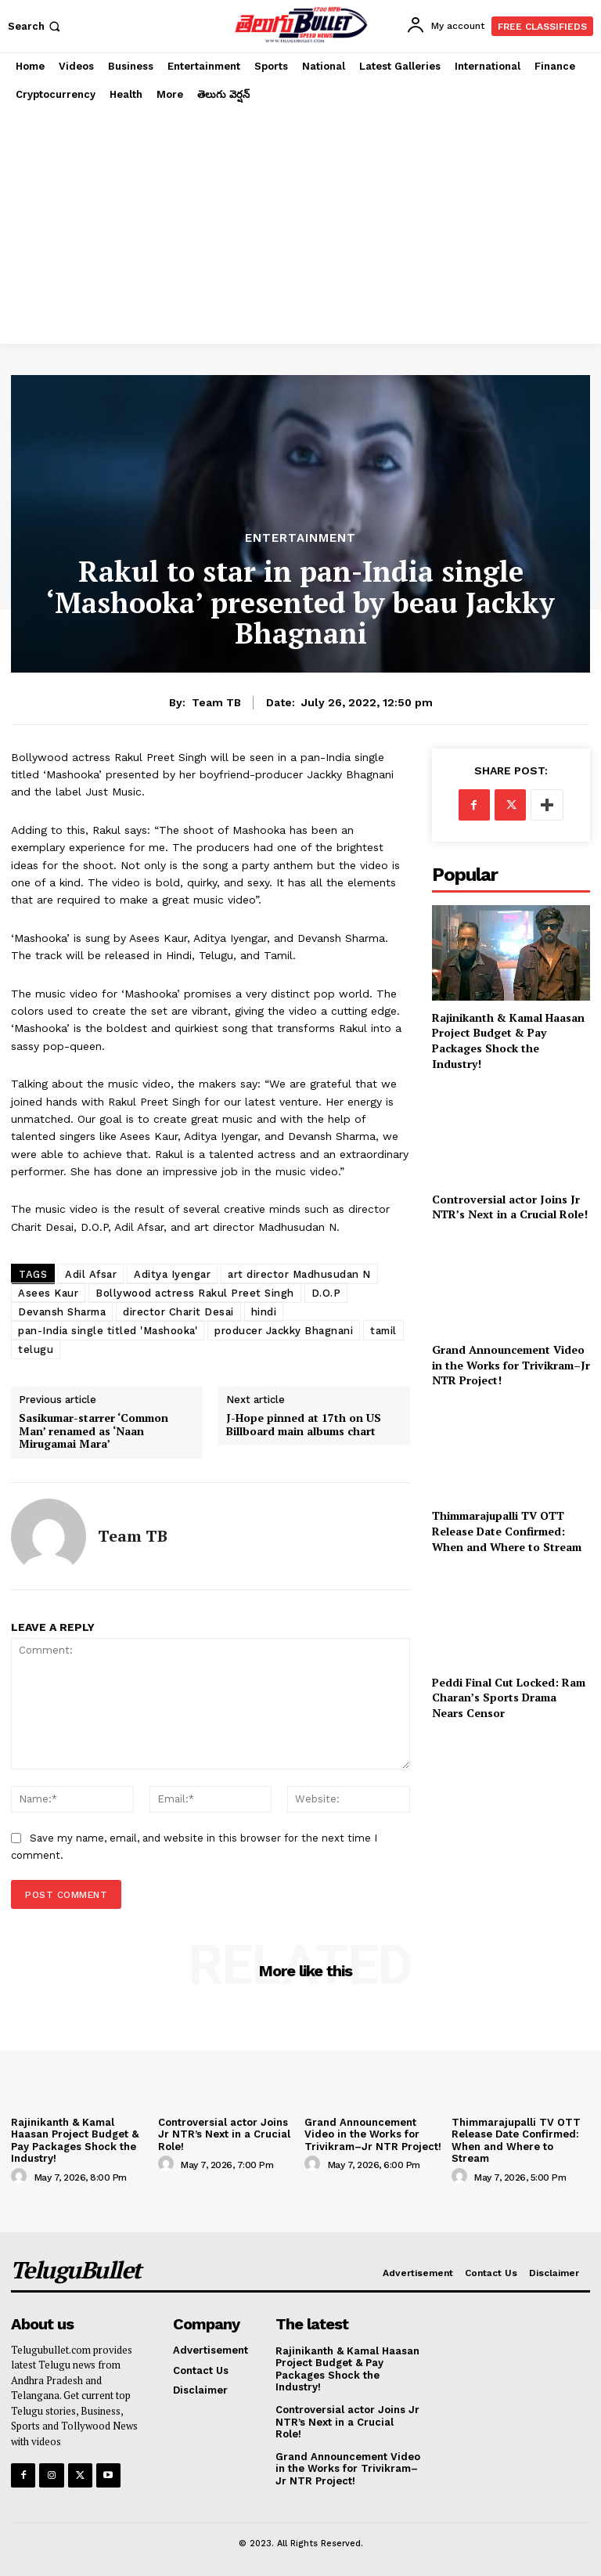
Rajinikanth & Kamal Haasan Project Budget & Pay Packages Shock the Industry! (508, 1040)
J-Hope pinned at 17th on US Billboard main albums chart (303, 1425)
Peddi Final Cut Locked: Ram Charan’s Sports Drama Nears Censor (508, 1697)
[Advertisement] (300, 226)
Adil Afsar (91, 1274)
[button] (35, 26)
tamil (383, 1331)
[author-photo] (21, 2176)
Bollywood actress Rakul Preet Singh (194, 1293)
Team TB (216, 702)
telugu (35, 1349)
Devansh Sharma (62, 1312)
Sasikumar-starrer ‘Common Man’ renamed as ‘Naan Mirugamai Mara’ (93, 1431)
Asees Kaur (48, 1293)
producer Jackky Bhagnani (283, 1331)
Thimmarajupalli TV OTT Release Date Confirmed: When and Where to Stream (506, 1530)
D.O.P (326, 1293)
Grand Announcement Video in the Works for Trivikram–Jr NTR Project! (511, 1364)
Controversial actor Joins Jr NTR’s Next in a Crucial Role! (510, 1207)
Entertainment (300, 538)
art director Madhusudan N (299, 1274)
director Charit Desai (178, 1312)
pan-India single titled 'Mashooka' (107, 1331)
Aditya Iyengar (172, 1274)
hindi (264, 1312)
